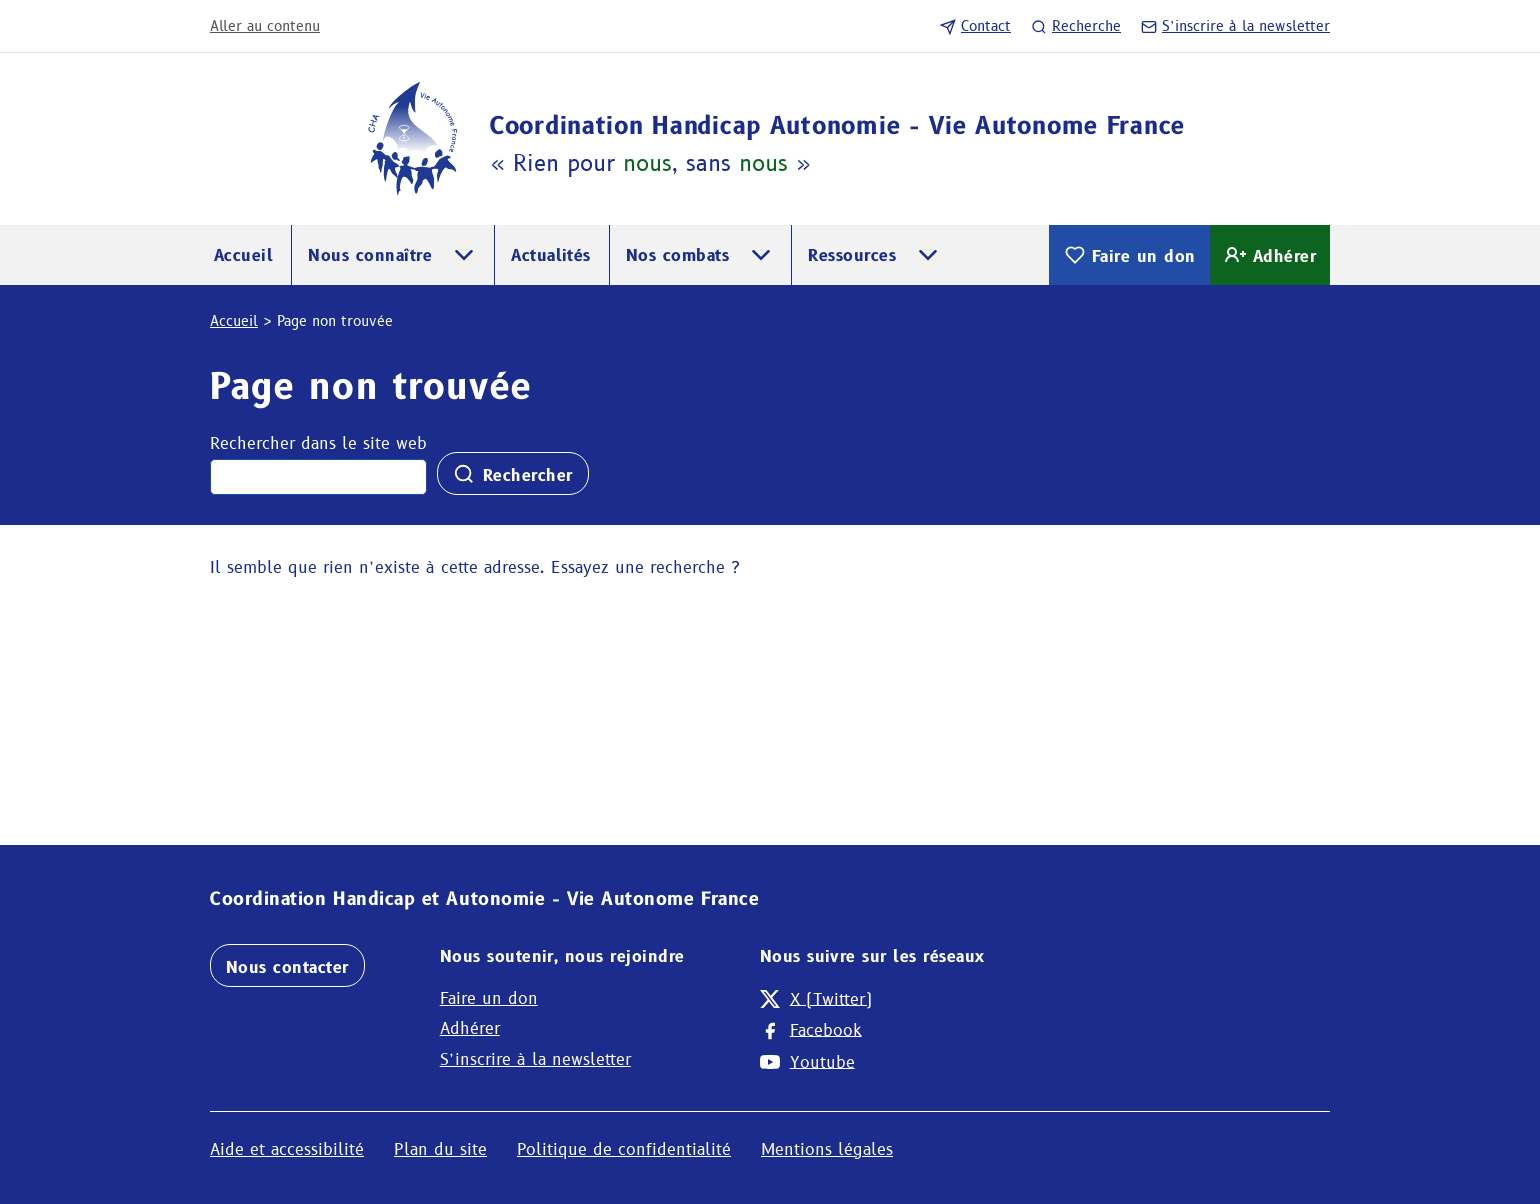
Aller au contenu (265, 26)
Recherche (1076, 26)
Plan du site (440, 1149)
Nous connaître (370, 255)
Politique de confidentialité (624, 1149)
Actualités (551, 255)
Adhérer (1270, 255)
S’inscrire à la (1235, 26)
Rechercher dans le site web (318, 443)
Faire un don (1129, 255)
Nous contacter (287, 967)
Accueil (243, 255)
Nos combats (677, 255)
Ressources (852, 255)
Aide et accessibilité (287, 1149)
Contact (975, 26)
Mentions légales (827, 1149)
